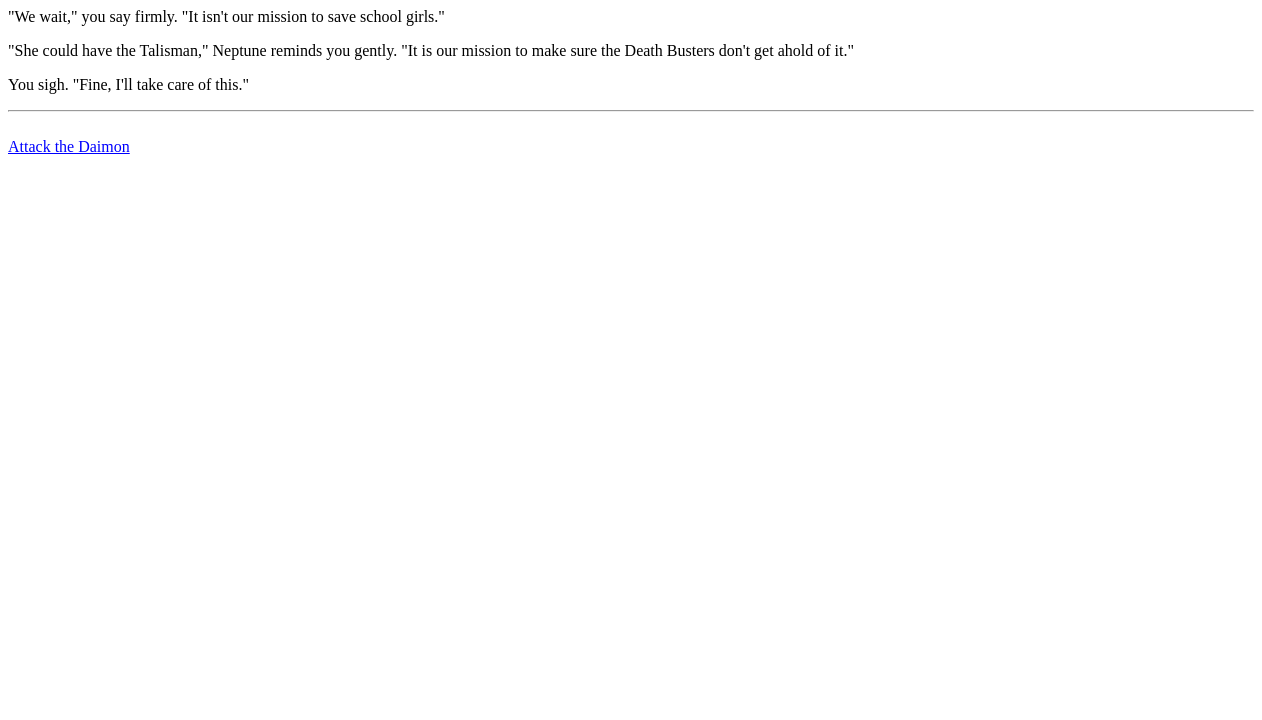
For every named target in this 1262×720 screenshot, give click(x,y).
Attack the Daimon (69, 146)
